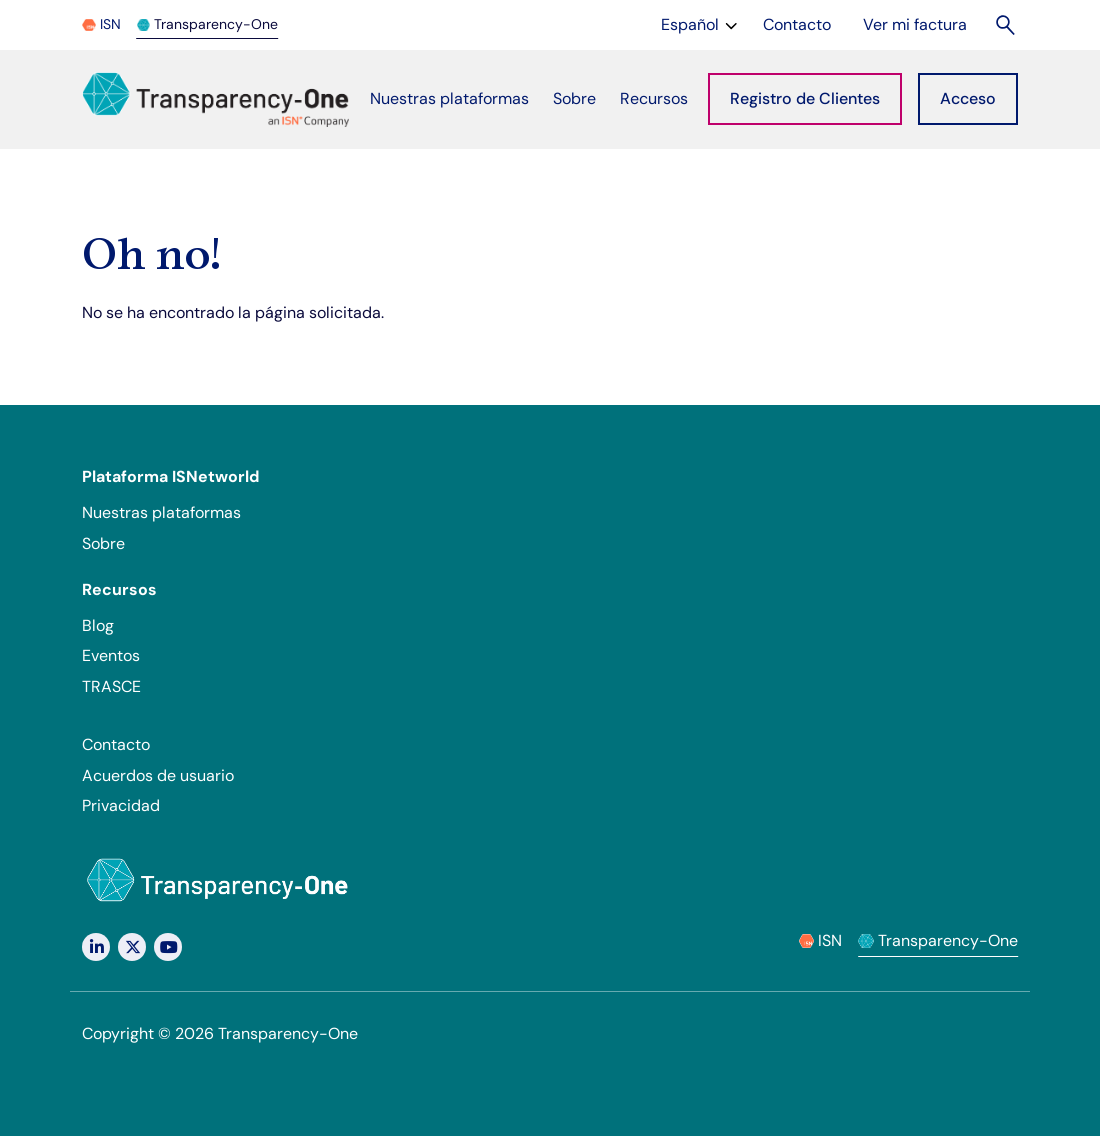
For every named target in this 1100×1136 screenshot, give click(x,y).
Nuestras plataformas (161, 512)
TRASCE (111, 686)
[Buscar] (1006, 24)
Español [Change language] (701, 23)
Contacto (116, 744)
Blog (98, 625)
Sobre (103, 543)
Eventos (111, 655)
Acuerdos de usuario (158, 775)
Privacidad (121, 805)
